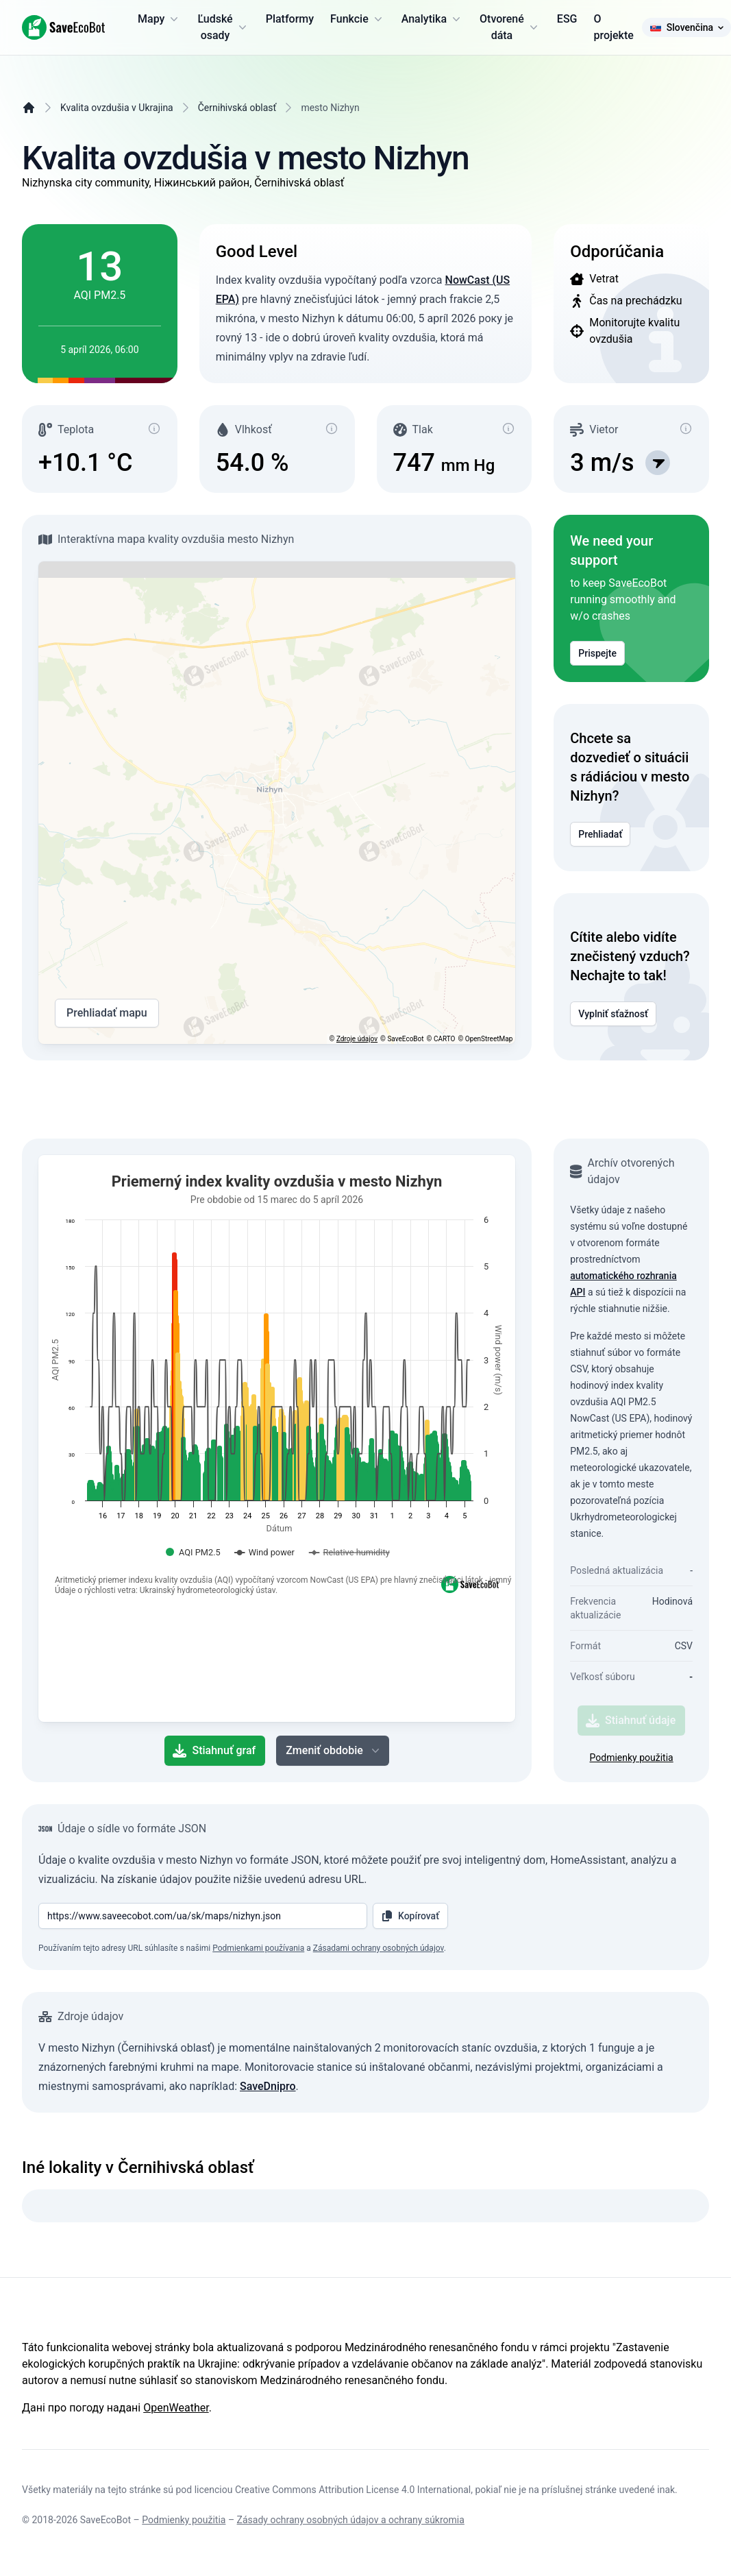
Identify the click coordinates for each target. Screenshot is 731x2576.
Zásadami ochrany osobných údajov (378, 1948)
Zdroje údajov (356, 1039)
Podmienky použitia (631, 1757)
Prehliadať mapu (107, 1013)
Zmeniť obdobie (334, 1751)
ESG (567, 18)
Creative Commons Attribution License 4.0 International (353, 2489)
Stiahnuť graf (214, 1751)
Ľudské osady (223, 27)
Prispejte (597, 653)
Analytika (432, 19)
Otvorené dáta (510, 27)
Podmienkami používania (258, 1948)
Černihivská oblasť (237, 107)
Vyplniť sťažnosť (613, 1013)
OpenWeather (175, 2407)
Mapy (159, 19)
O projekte (613, 27)
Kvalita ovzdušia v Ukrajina (116, 107)
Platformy (290, 18)
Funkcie (357, 19)
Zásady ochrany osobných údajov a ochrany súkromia (350, 2519)
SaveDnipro (268, 2086)
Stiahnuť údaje (631, 1720)
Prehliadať (600, 834)
